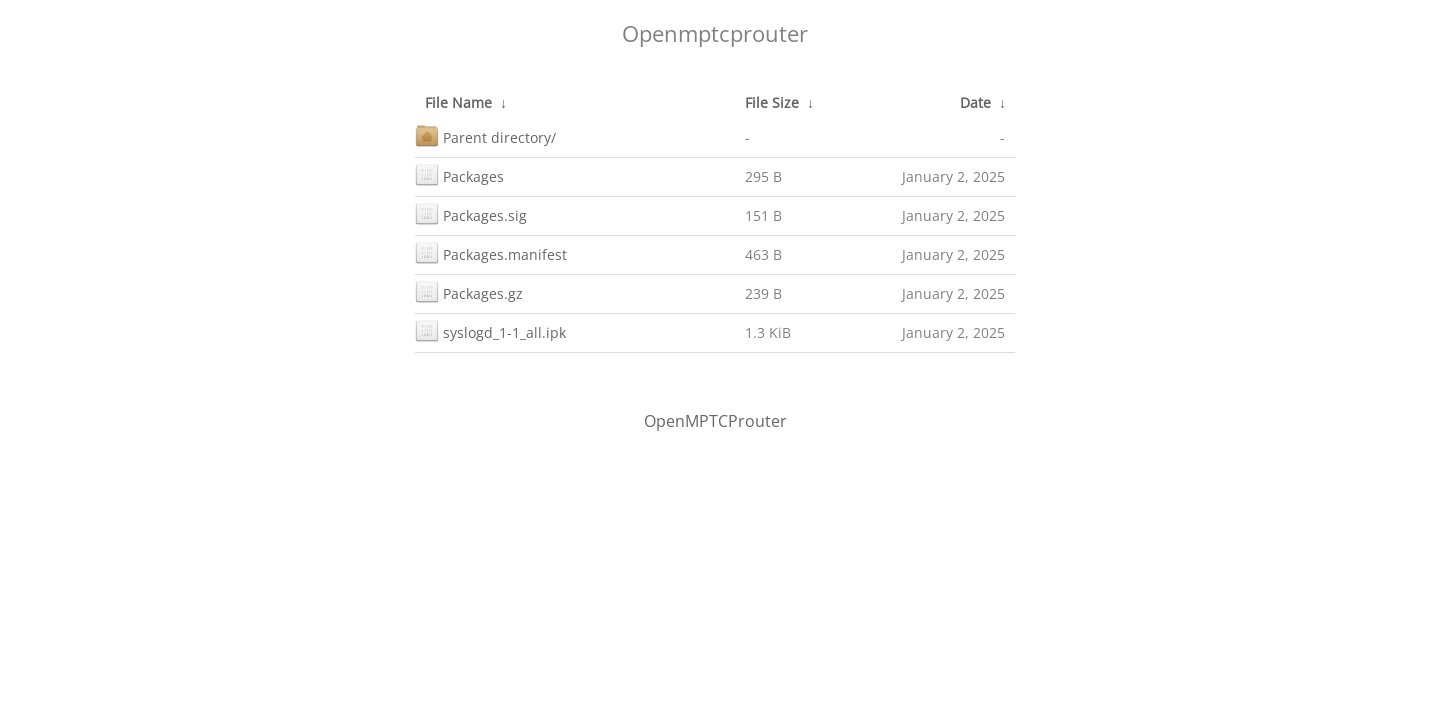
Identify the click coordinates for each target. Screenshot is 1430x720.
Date (975, 102)
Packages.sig (471, 213)
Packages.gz (469, 291)
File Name (458, 102)
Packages (459, 174)
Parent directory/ (485, 135)
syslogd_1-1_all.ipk (490, 330)
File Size (772, 102)
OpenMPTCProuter (715, 421)
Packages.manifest (491, 252)
